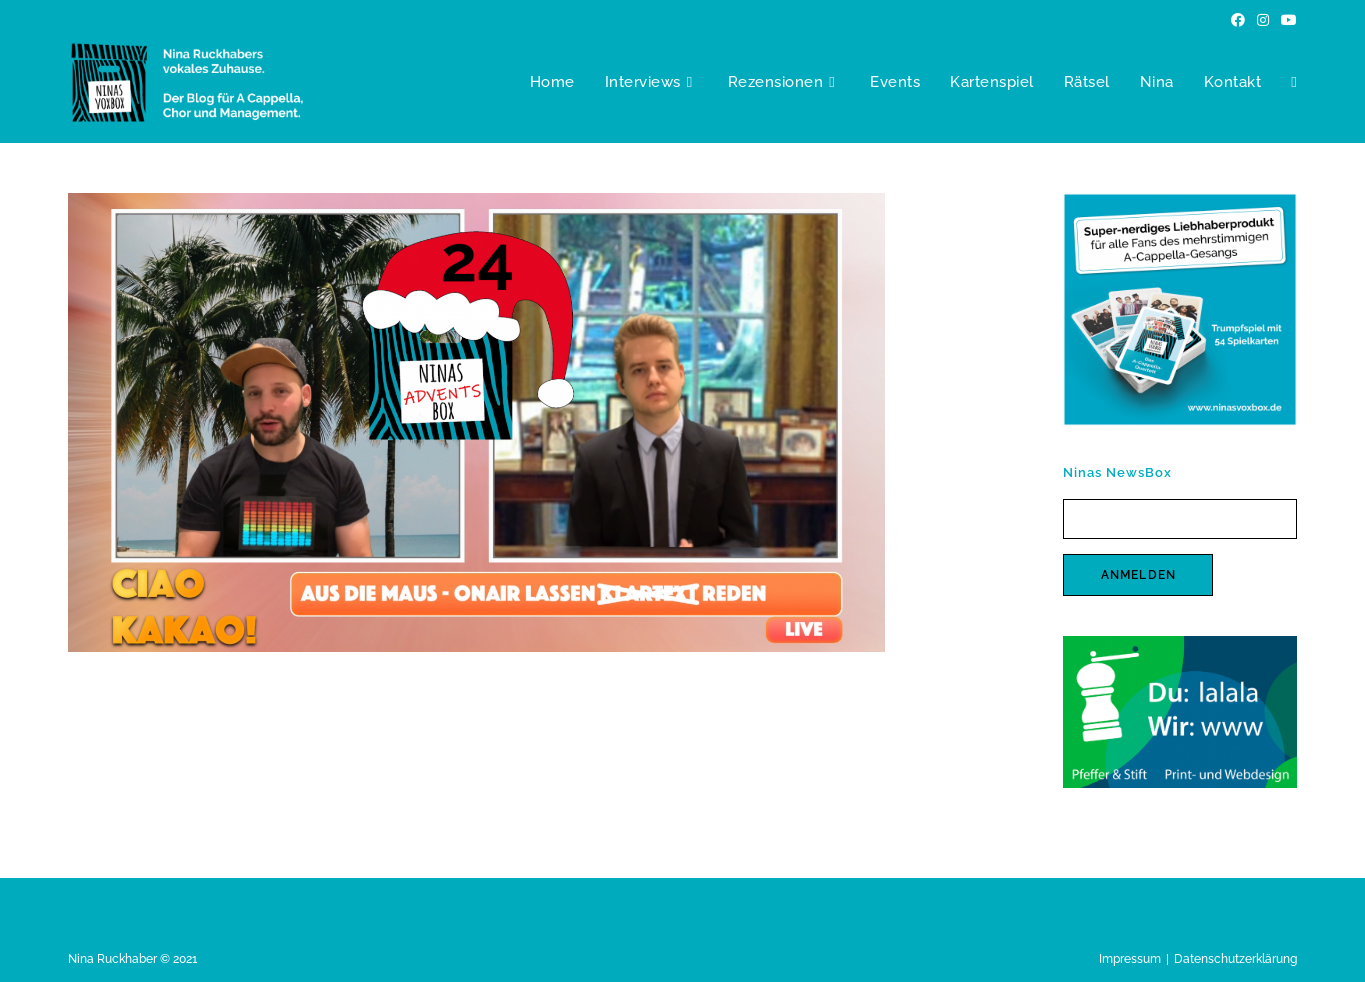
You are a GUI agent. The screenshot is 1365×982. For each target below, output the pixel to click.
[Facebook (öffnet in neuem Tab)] (1238, 20)
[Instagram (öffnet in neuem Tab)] (1263, 20)
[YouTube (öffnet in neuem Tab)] (1286, 20)
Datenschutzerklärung (1235, 959)
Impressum (1130, 959)
